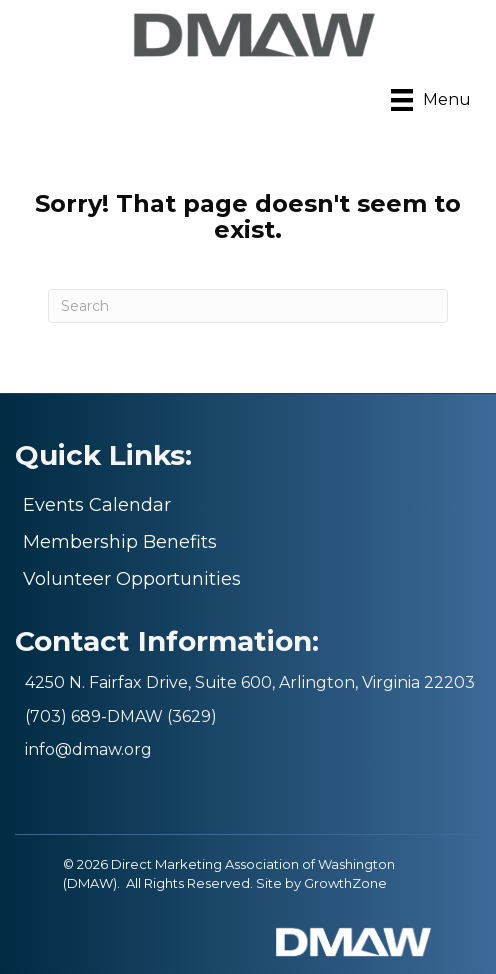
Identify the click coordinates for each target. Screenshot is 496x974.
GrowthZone (345, 883)
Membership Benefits (120, 542)
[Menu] (431, 100)
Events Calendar (97, 505)
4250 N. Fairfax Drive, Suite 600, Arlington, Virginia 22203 (250, 682)
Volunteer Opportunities (132, 579)
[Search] (248, 306)
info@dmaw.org (88, 749)
